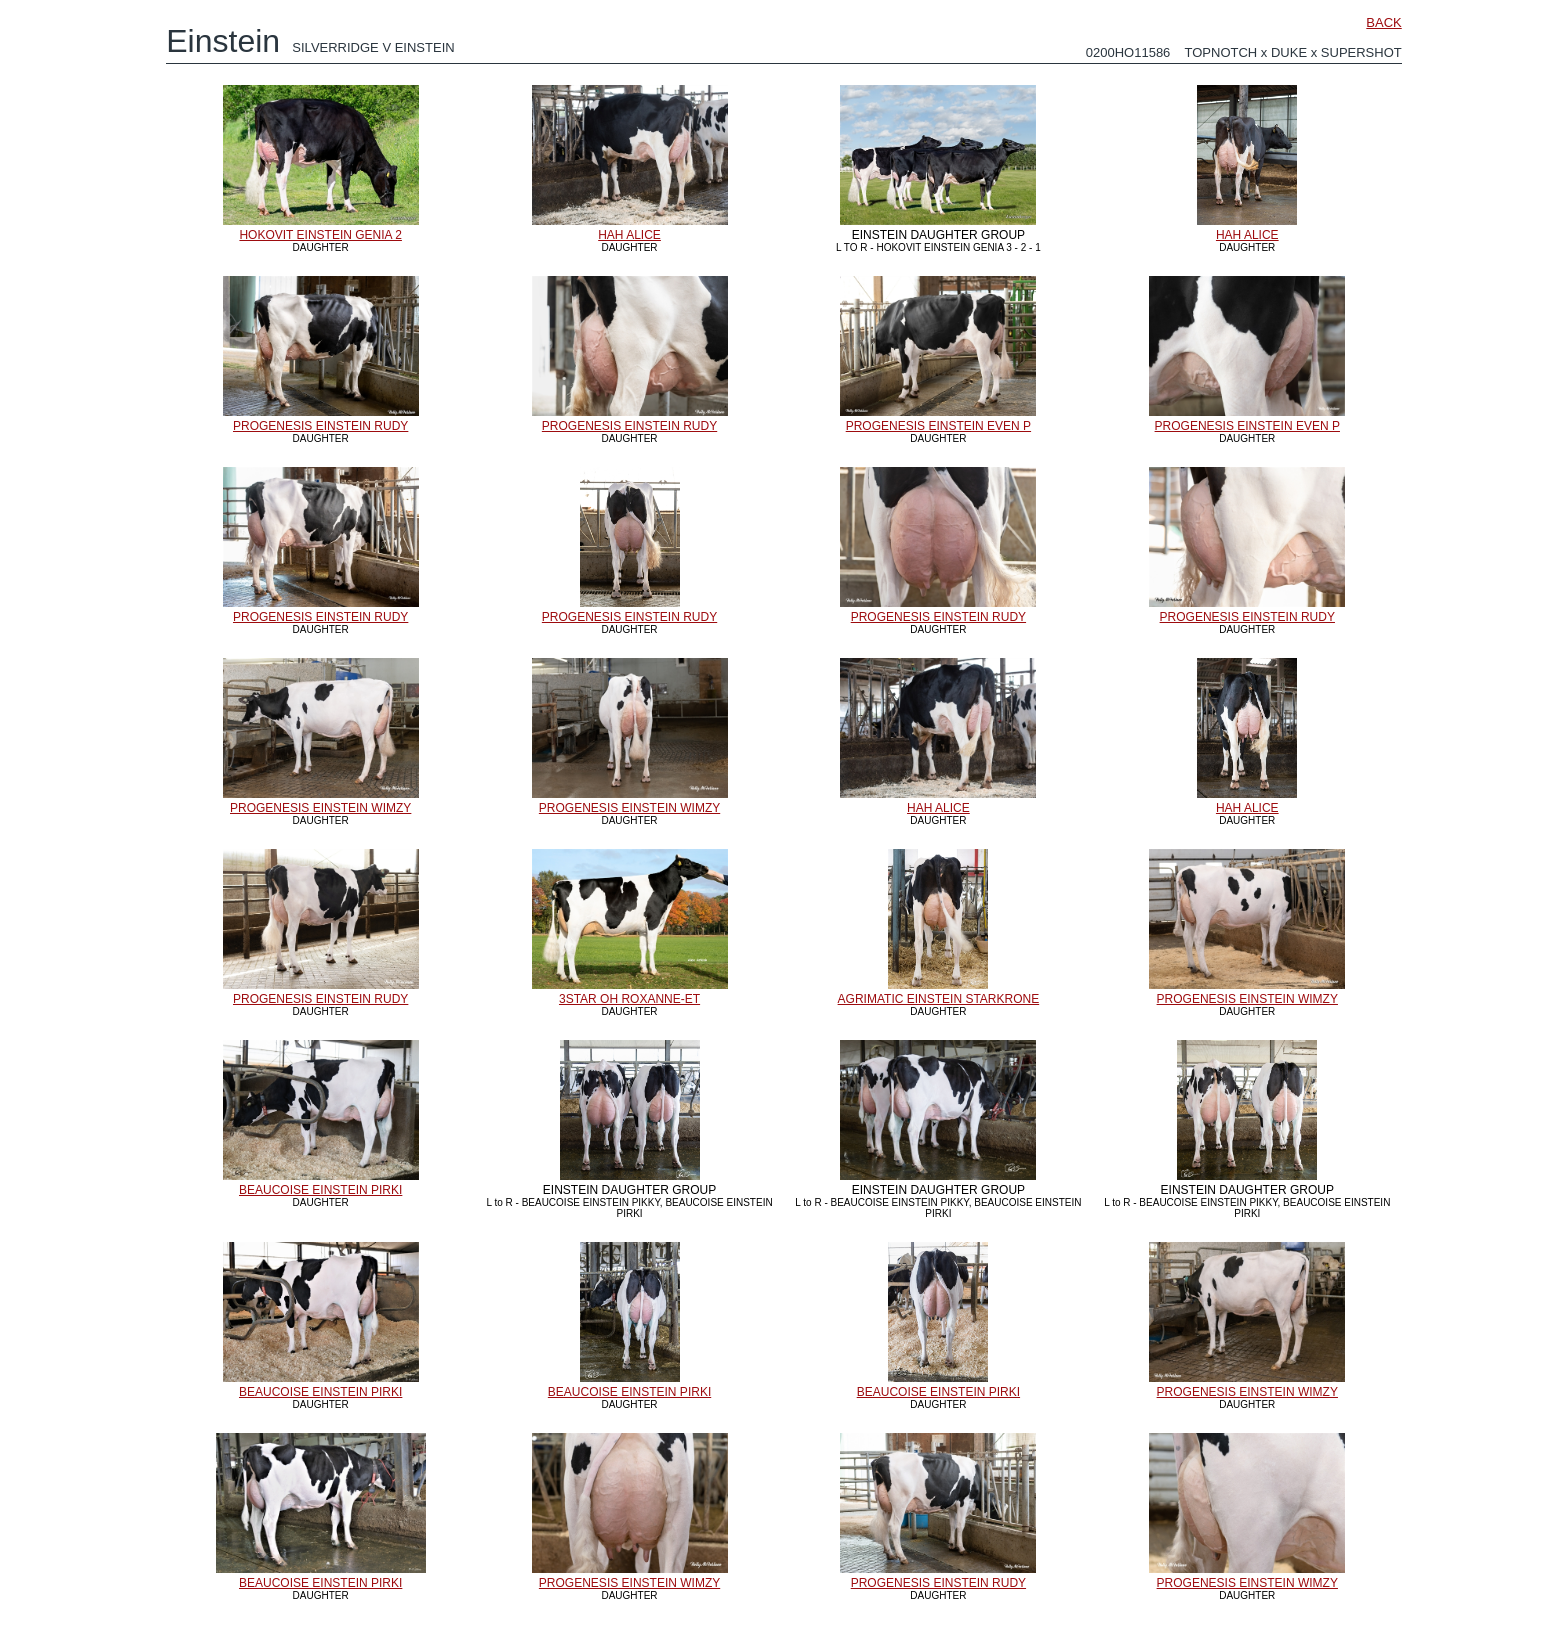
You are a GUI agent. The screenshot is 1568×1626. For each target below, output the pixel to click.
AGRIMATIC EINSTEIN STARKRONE (939, 999)
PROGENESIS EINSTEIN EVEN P (938, 426)
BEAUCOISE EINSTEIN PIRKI (320, 1190)
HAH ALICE (629, 235)
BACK (1383, 22)
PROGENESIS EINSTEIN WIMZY (320, 808)
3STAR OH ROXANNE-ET (629, 999)
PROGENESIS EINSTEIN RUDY (320, 426)
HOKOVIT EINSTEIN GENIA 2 (320, 235)
